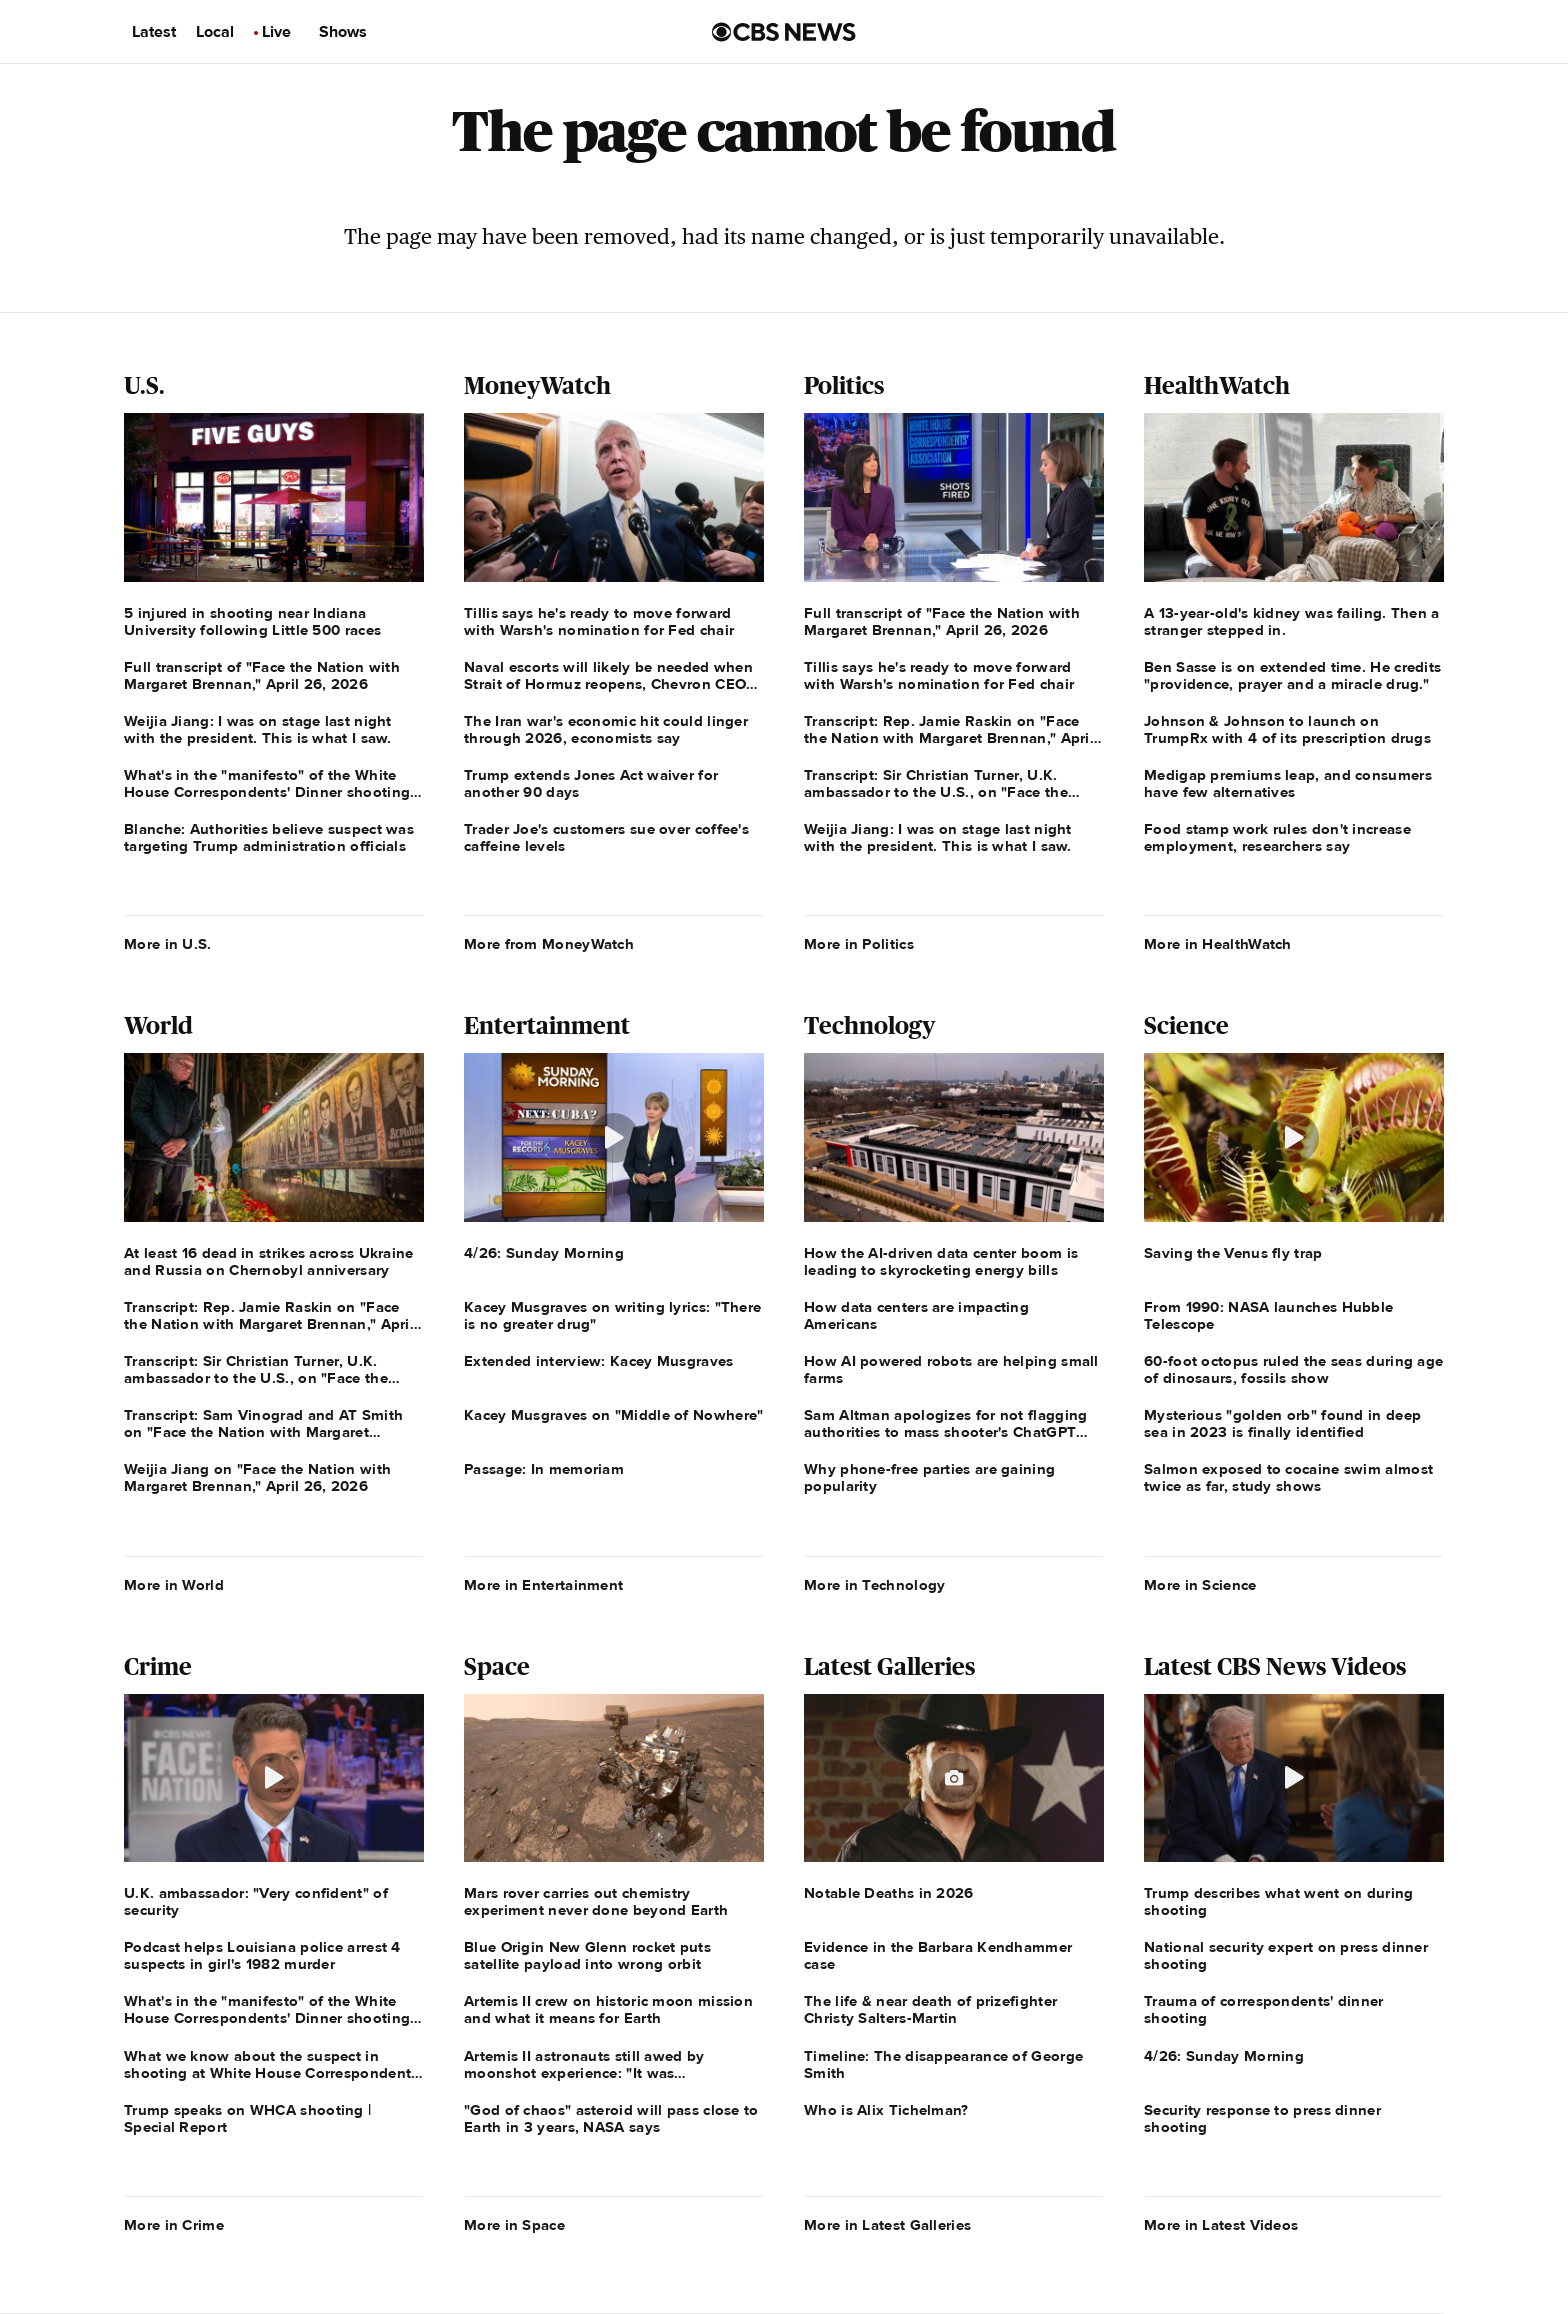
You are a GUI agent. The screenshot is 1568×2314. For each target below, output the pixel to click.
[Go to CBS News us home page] (784, 32)
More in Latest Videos (1221, 2225)
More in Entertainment (543, 1585)
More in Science (1200, 1585)
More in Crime (174, 2225)
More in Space (514, 2225)
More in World (174, 1585)
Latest (154, 32)
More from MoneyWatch (549, 944)
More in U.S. (168, 944)
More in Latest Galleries (887, 2225)
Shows (343, 32)
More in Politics (859, 944)
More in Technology (874, 1585)
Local (215, 32)
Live (276, 32)
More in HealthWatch (1218, 944)
